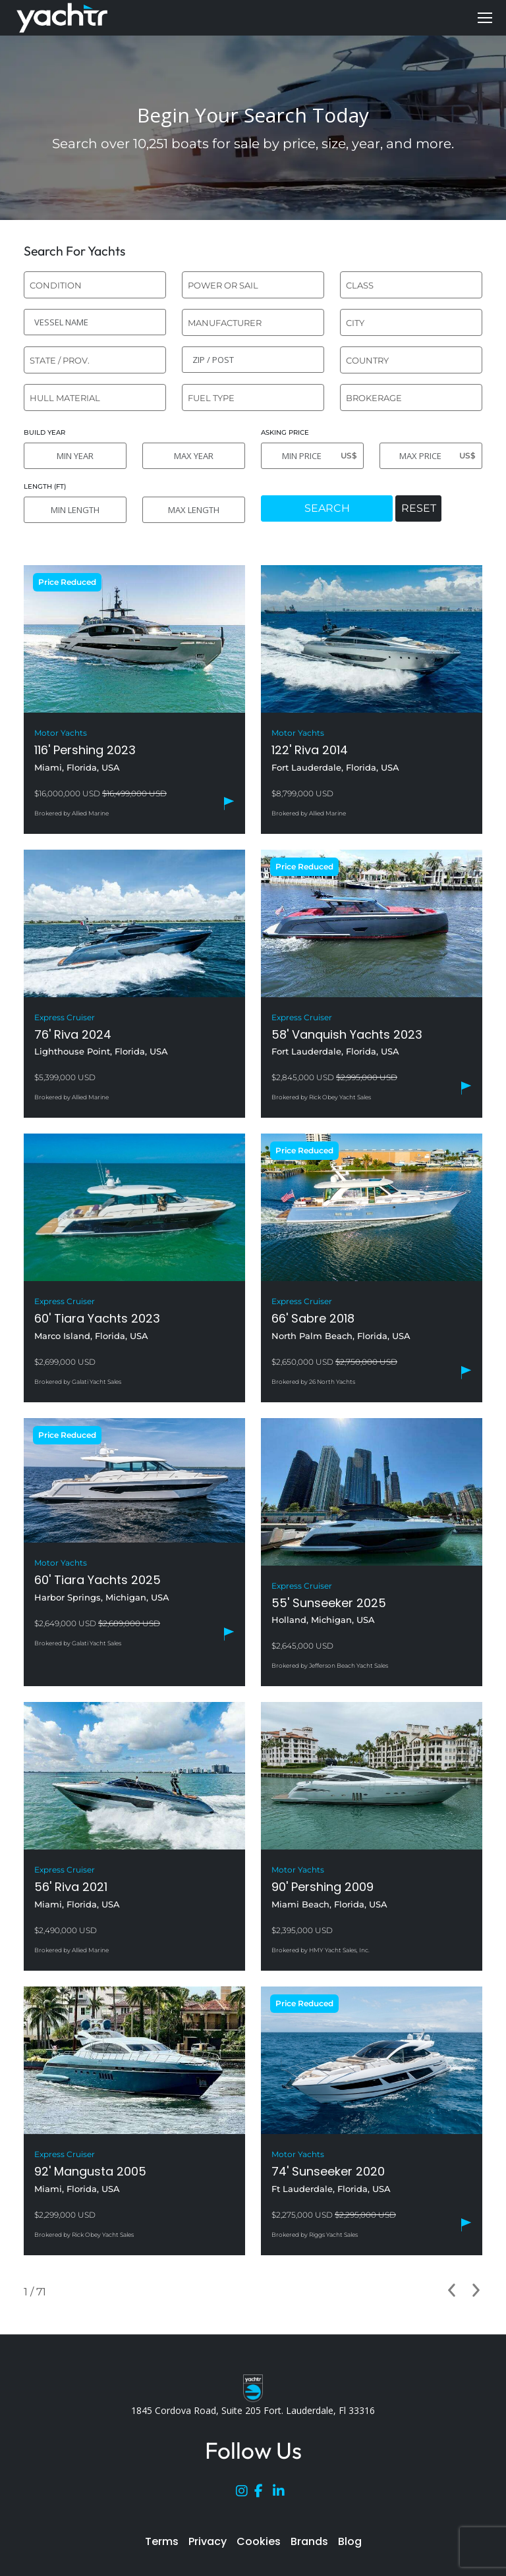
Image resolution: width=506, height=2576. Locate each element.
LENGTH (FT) (45, 486)
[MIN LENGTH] (75, 510)
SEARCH (327, 508)
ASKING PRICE (285, 432)
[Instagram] (245, 2493)
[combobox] (95, 284)
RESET (418, 508)
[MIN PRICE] (312, 456)
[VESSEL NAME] (95, 322)
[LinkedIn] (282, 2493)
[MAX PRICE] (431, 456)
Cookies (259, 2541)
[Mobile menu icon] (485, 18)
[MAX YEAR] (193, 456)
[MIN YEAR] (75, 456)
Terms (162, 2541)
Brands (309, 2541)
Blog (350, 2541)
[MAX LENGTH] (193, 510)
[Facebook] (263, 2493)
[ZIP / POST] (253, 359)
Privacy (207, 2541)
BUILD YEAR (44, 432)
